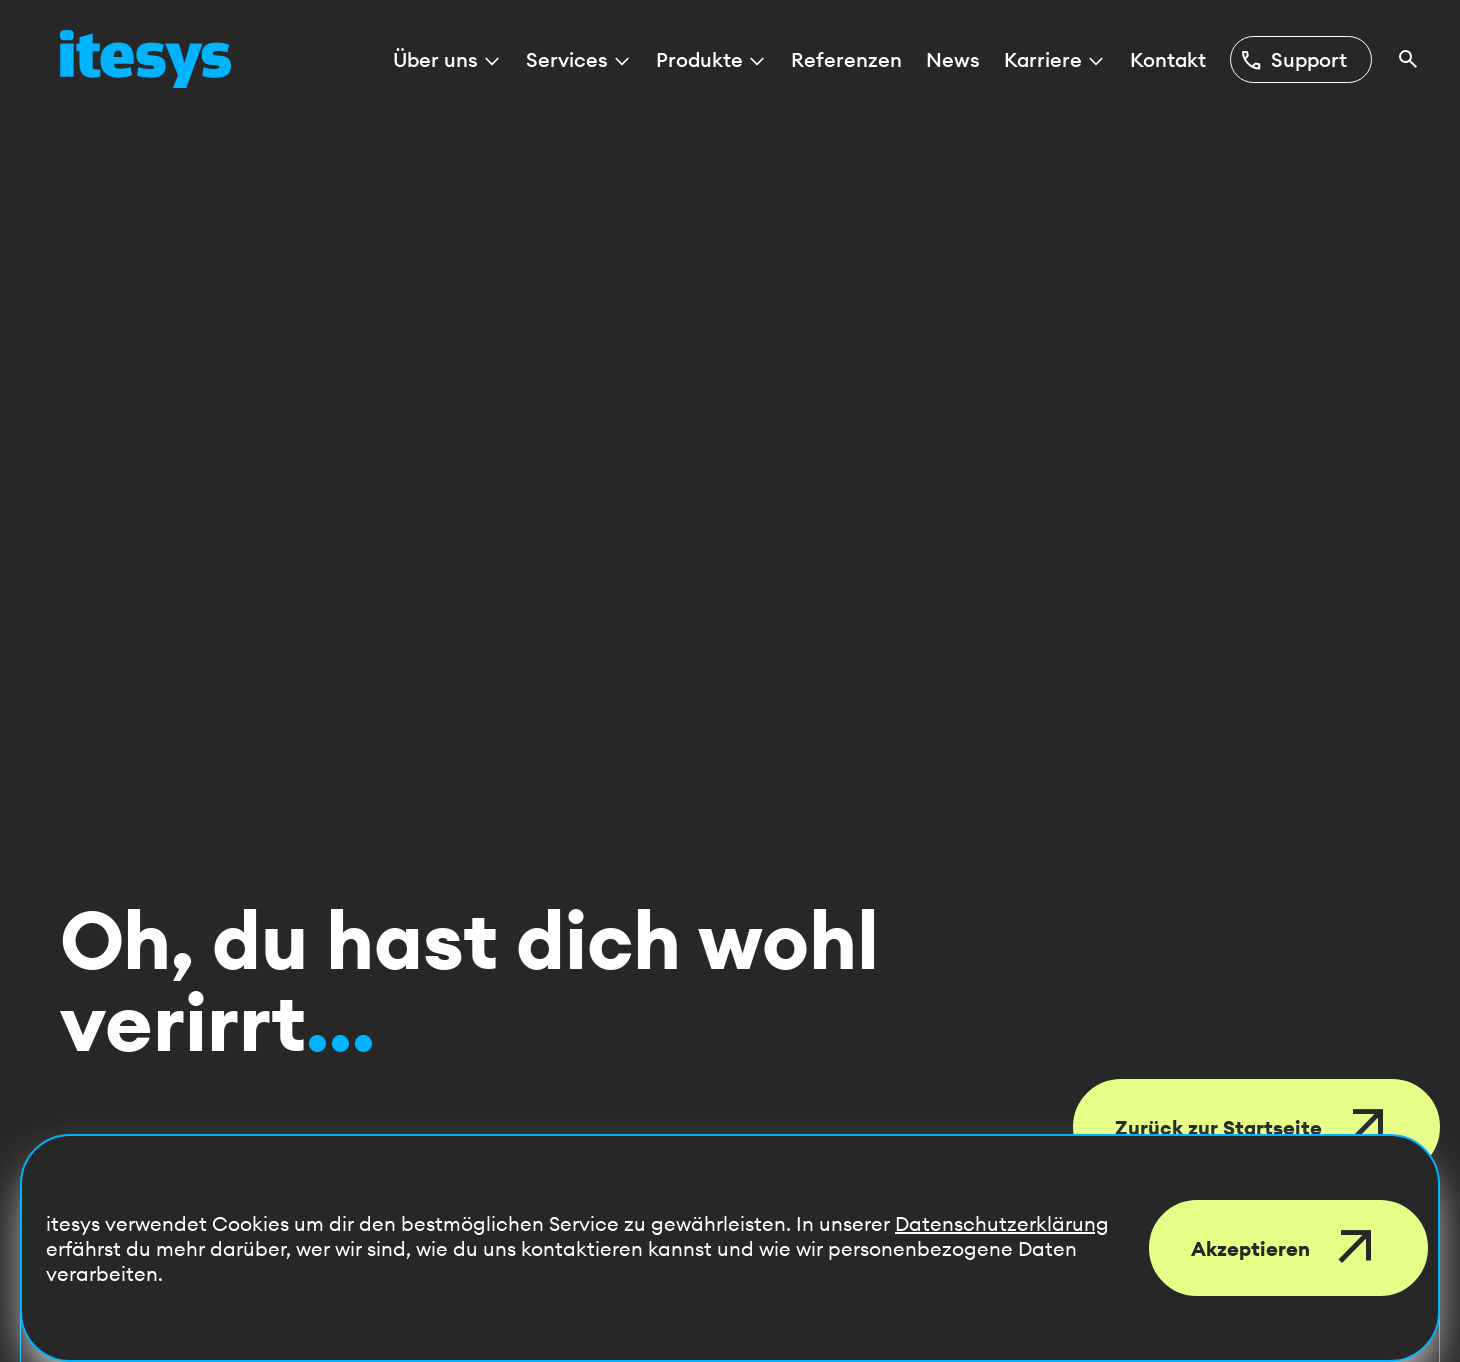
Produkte (711, 59)
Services (579, 59)
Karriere (1055, 59)
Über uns (447, 59)
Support (1293, 59)
